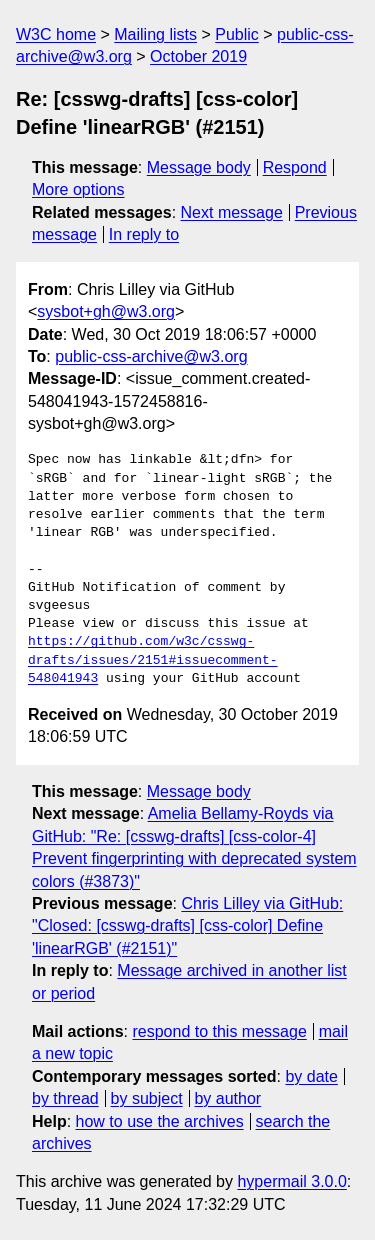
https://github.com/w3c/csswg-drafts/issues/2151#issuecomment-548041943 (153, 660)
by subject (147, 1098)
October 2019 (198, 56)
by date (311, 1076)
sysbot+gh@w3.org (106, 311)
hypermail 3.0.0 (291, 1181)
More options (78, 189)
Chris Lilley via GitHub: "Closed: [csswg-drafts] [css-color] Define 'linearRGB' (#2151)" (187, 926)
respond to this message (219, 1031)
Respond (295, 167)
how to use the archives (160, 1121)
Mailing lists (155, 34)
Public (237, 34)
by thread (65, 1098)
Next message (232, 212)
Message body (199, 167)
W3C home (56, 34)
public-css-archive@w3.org (151, 356)
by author (227, 1098)
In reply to (144, 234)
